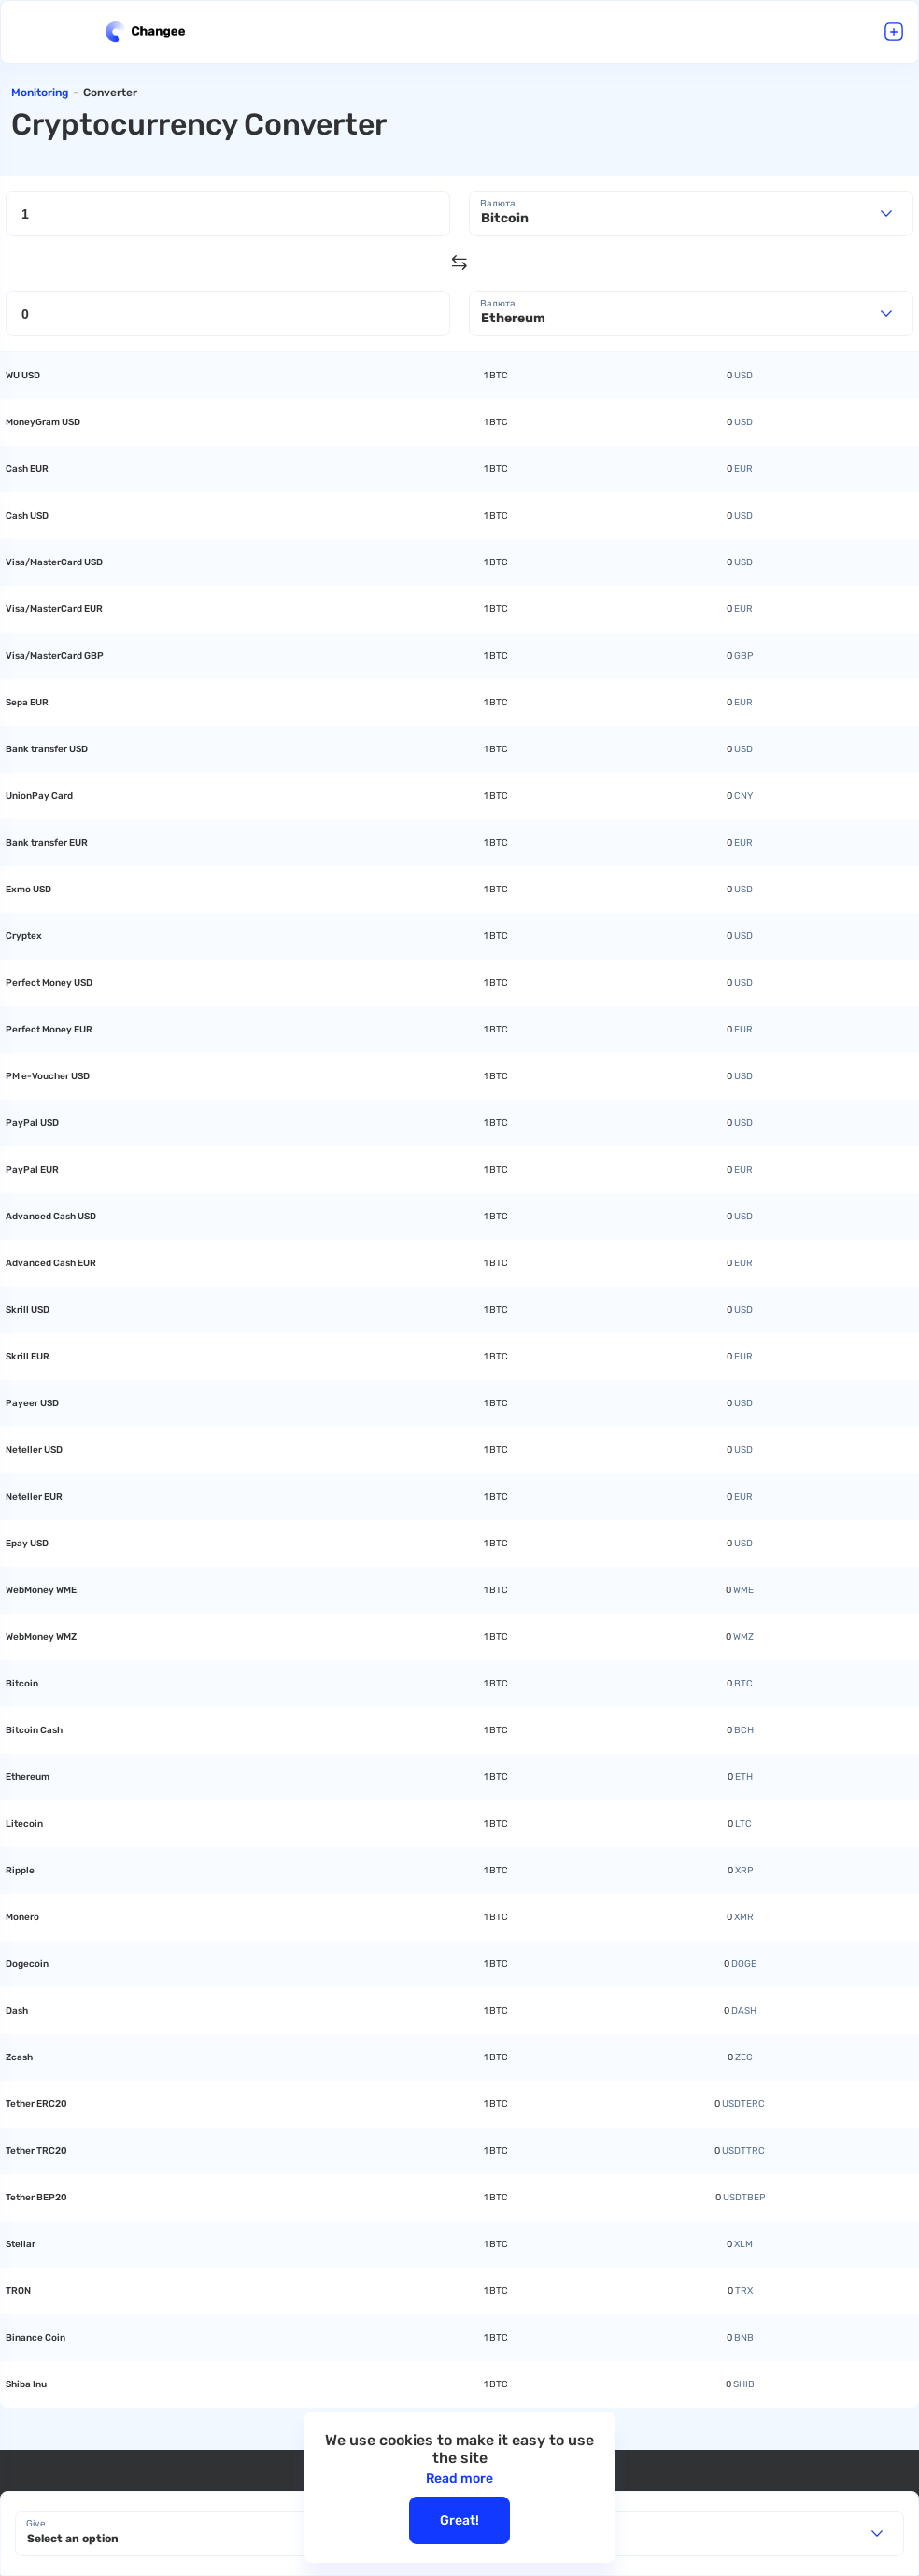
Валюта (498, 203)
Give (36, 2523)
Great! (459, 2520)
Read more (459, 2478)
